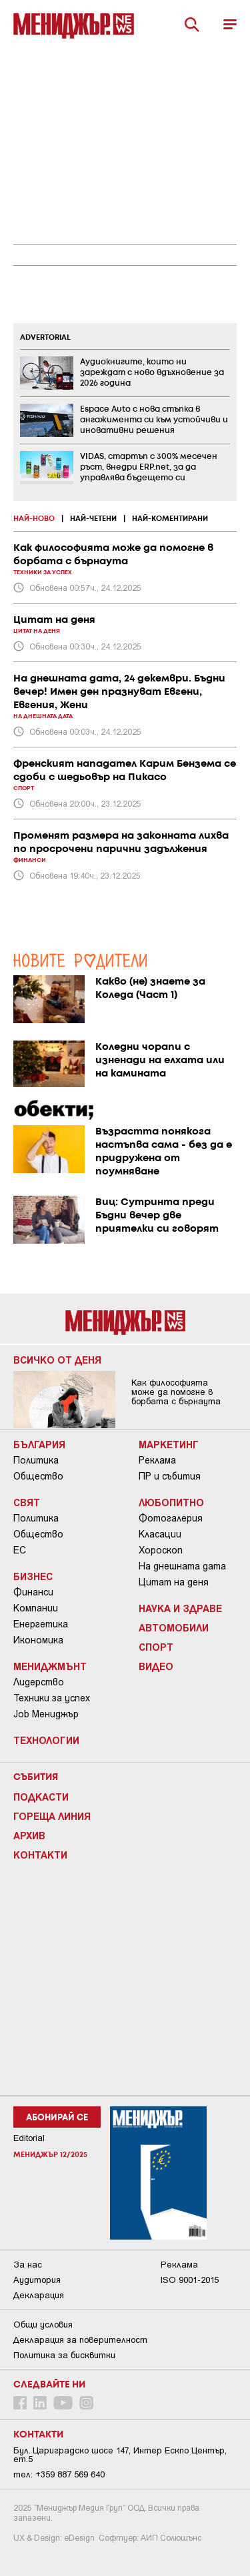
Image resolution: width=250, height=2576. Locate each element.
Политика (36, 1460)
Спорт (156, 1646)
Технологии (46, 1740)
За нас (27, 2264)
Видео (156, 1666)
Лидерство (38, 1682)
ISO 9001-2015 (190, 2280)
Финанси (33, 1592)
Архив (29, 1835)
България (39, 1444)
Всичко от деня (57, 1359)
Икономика (38, 1640)
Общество (38, 1476)
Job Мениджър (46, 1714)
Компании (35, 1608)
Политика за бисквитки (64, 2355)
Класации (160, 1534)
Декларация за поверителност (80, 2340)
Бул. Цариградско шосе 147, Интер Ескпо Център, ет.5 (120, 2454)
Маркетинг (169, 1444)
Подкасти (41, 1796)
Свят (26, 1502)
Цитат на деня (174, 1582)
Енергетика (40, 1624)
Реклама (157, 1460)
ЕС (19, 1550)
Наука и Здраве (180, 1608)
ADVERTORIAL (45, 337)
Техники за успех (51, 1698)
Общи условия (43, 2324)
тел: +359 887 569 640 (59, 2474)
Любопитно (171, 1502)
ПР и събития (170, 1476)
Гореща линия (52, 1816)
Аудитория (37, 2280)
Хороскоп (161, 1550)
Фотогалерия (171, 1518)
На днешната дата (182, 1566)
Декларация (38, 2295)
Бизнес (33, 1576)
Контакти (40, 1854)
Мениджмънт (50, 1666)
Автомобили (174, 1627)
